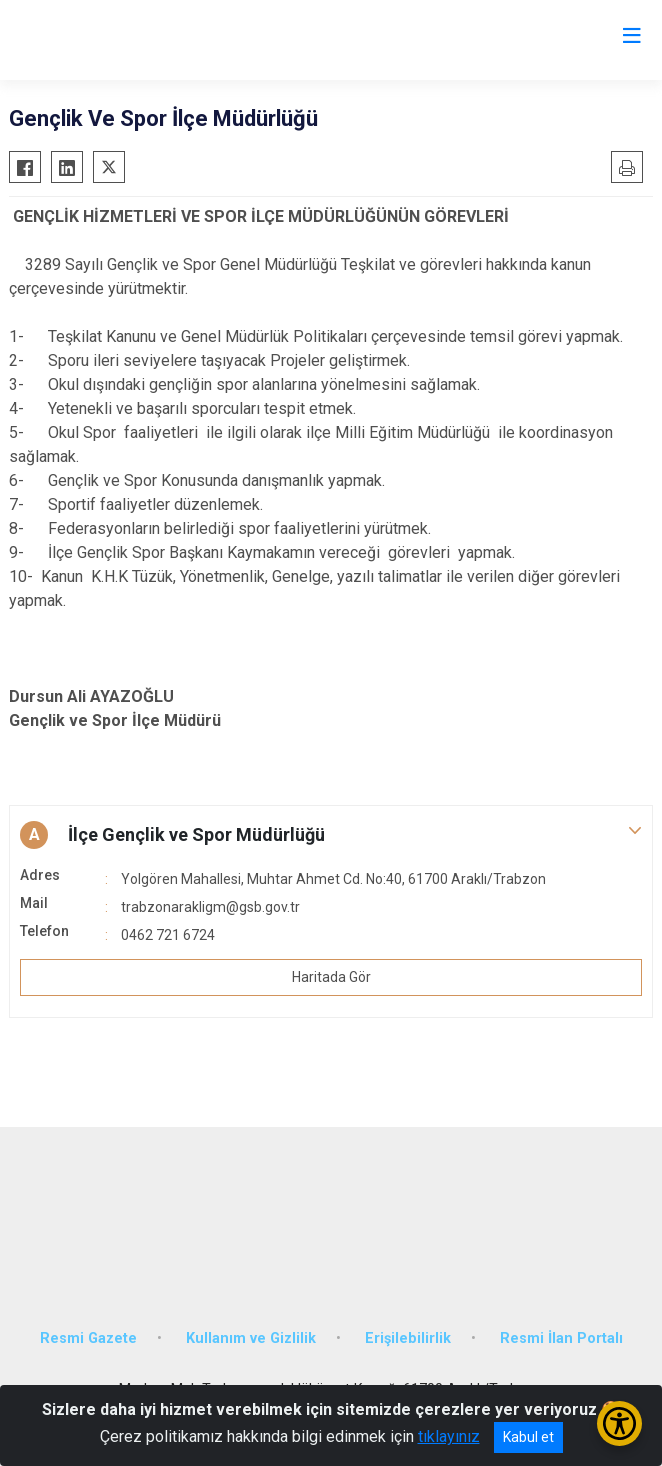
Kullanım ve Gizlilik (251, 1338)
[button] (331, 835)
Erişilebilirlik (408, 1338)
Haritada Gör (331, 977)
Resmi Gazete (88, 1338)
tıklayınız (449, 1436)
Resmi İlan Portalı (561, 1338)
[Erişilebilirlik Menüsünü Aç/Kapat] (619, 1423)
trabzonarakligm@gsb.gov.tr (210, 907)
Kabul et (528, 1437)
